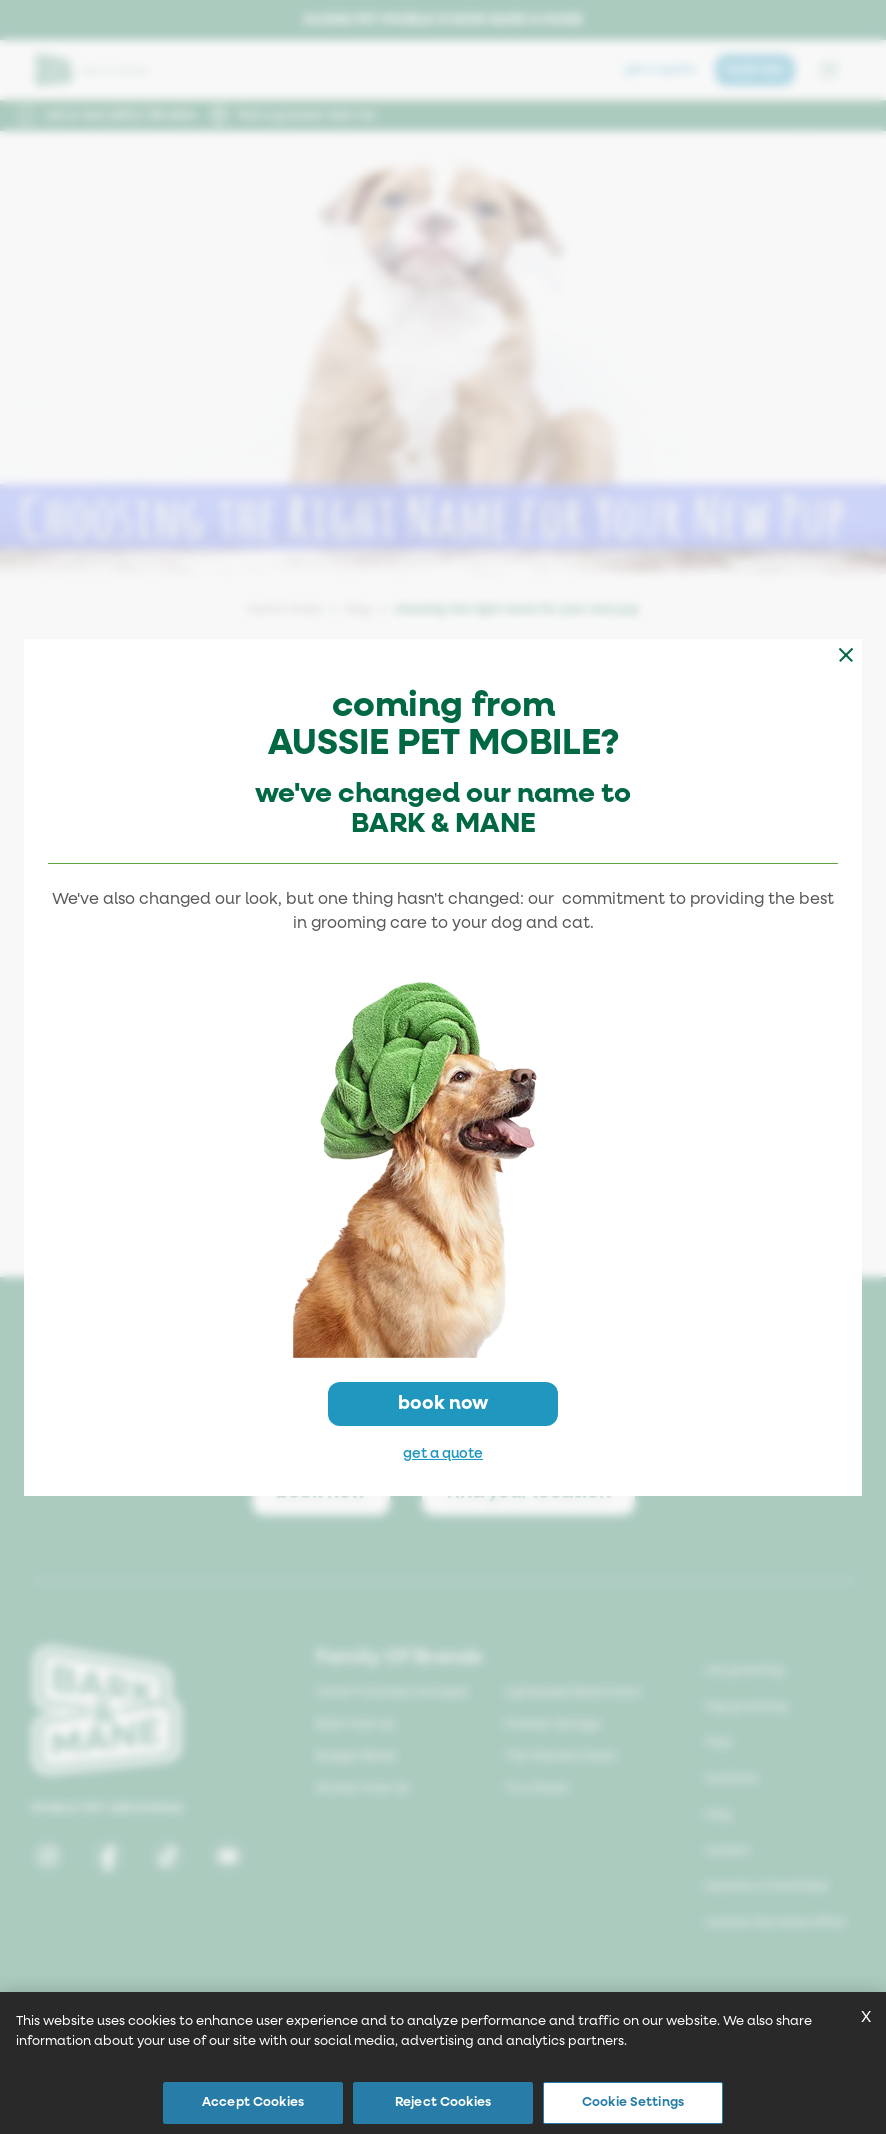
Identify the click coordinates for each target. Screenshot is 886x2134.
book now (443, 1403)
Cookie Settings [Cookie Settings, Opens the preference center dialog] (633, 2102)
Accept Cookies (253, 2102)
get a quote (443, 1454)
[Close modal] (846, 655)
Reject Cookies (443, 2102)
